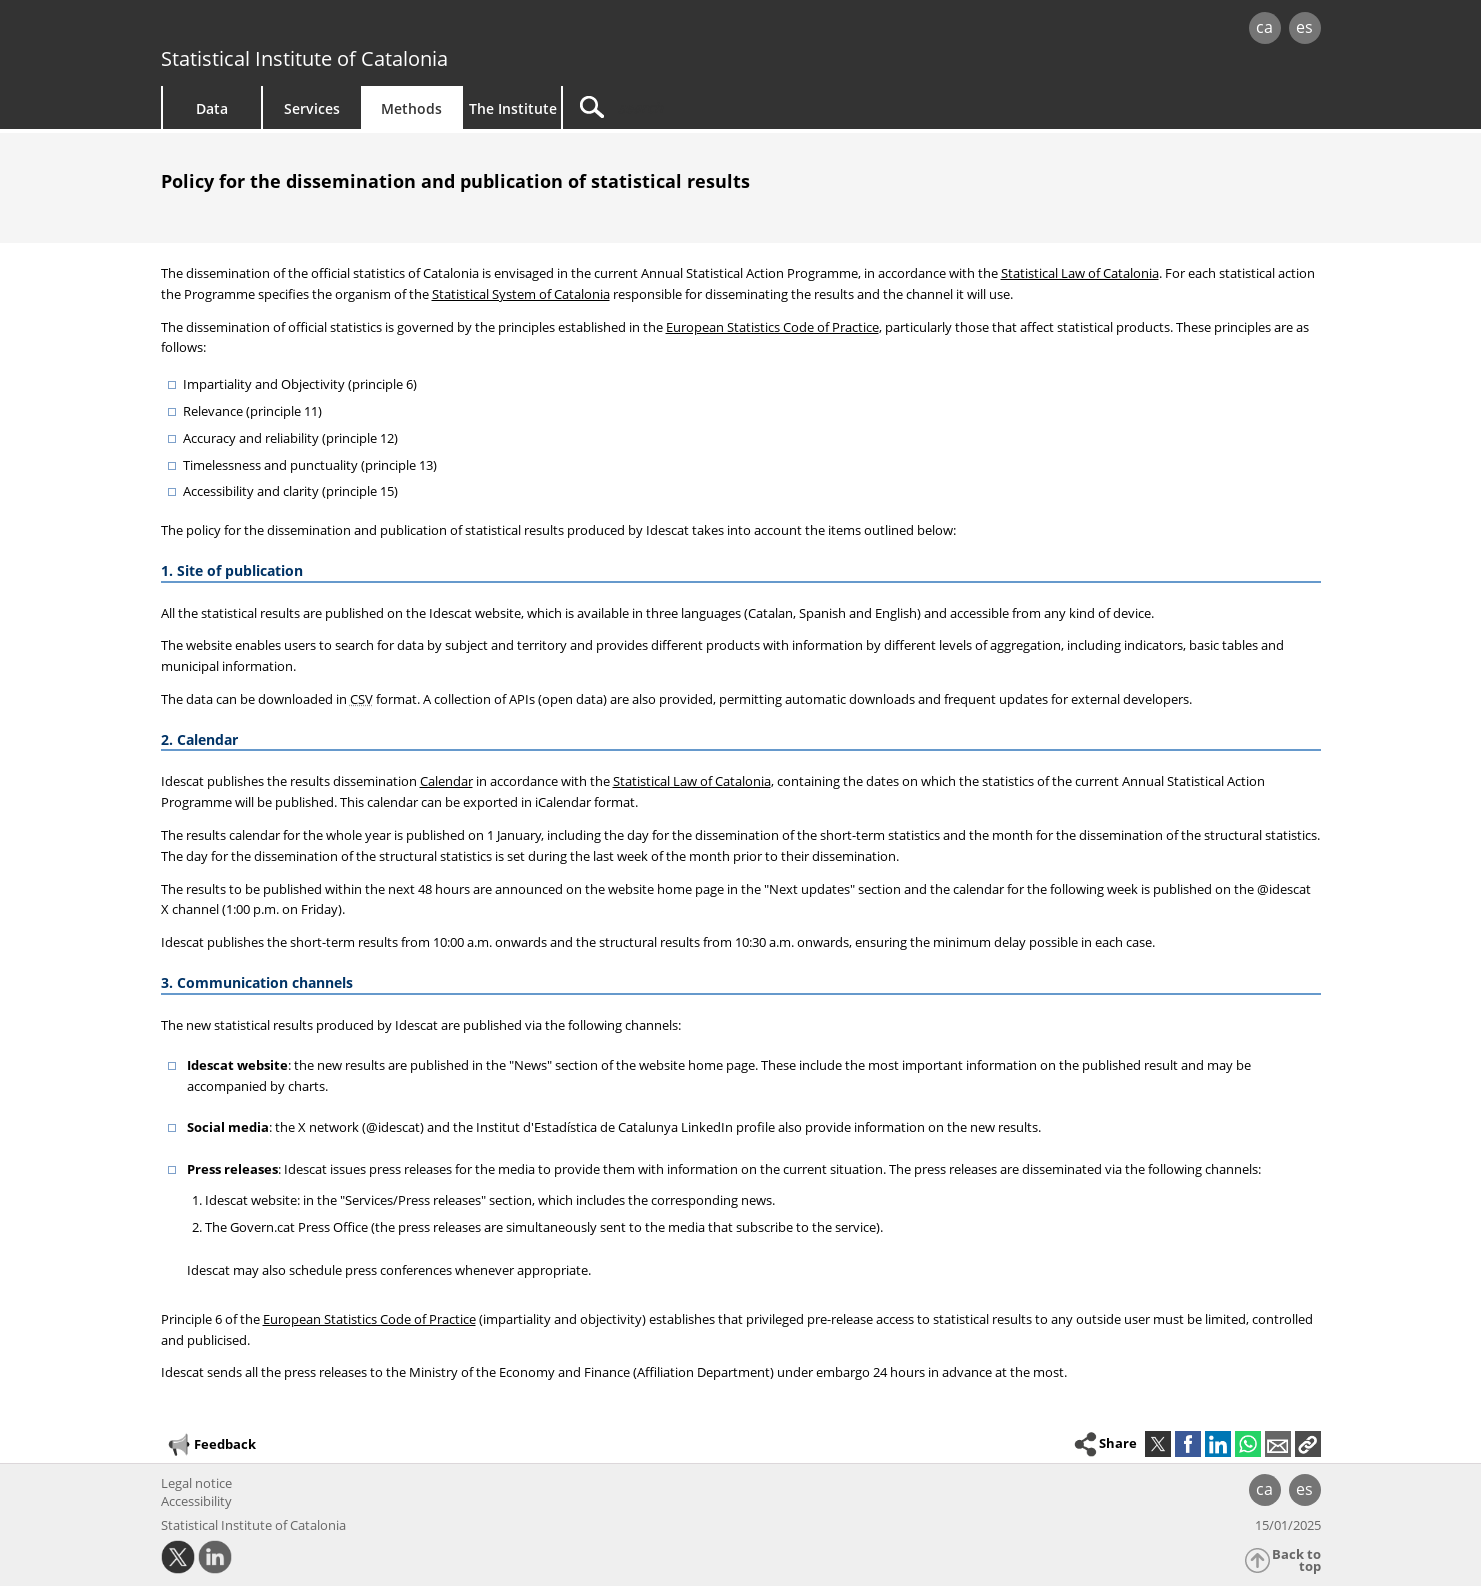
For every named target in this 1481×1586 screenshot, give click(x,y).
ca (1264, 27)
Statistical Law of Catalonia (1080, 273)
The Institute (513, 108)
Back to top (1296, 1560)
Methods (411, 108)
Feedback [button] (211, 1445)
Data (212, 108)
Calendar (446, 781)
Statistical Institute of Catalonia (304, 58)
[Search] (733, 107)
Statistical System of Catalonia (521, 294)
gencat (393, 29)
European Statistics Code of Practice (772, 327)
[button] (1308, 1444)
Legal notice (196, 1483)
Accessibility (196, 1501)
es (1304, 27)
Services (312, 108)
